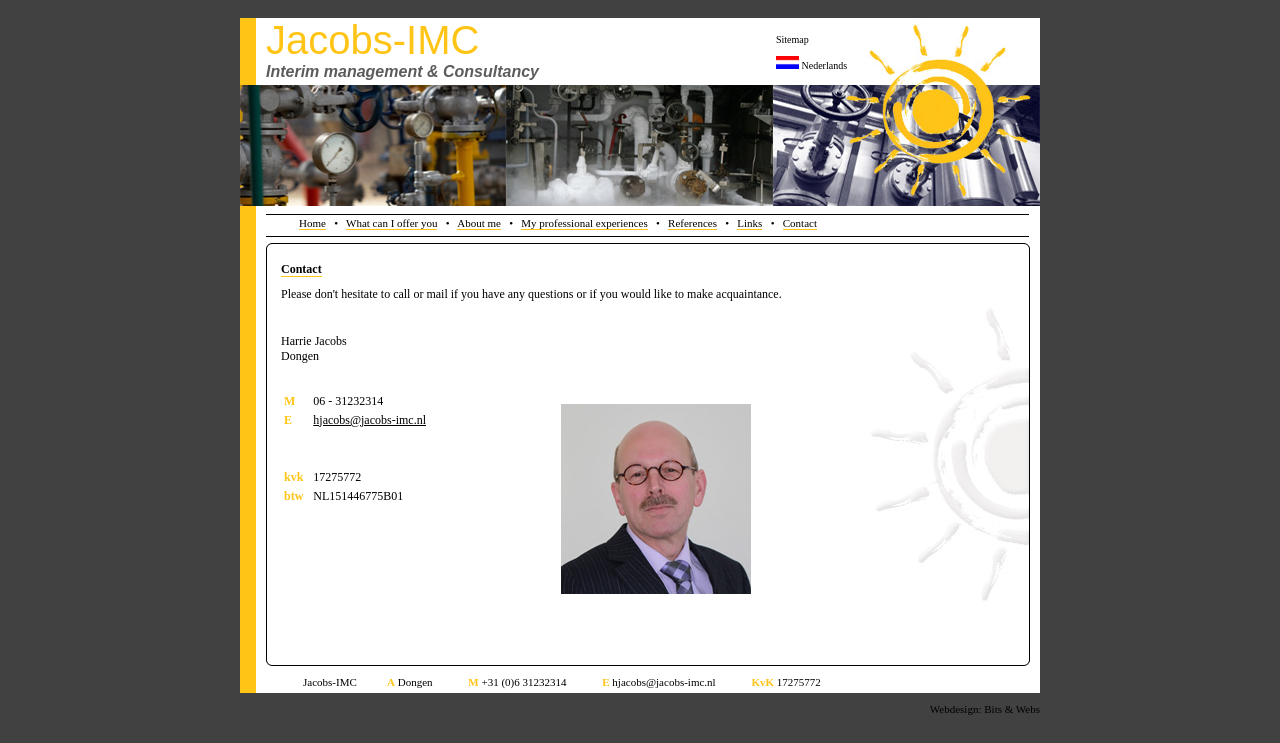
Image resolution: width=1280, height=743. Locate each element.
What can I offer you (391, 223)
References (692, 223)
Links (749, 223)
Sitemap (792, 39)
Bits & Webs (1012, 709)
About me (479, 223)
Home (312, 223)
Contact (800, 223)
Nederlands (825, 65)
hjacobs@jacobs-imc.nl (369, 420)
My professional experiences (584, 223)
